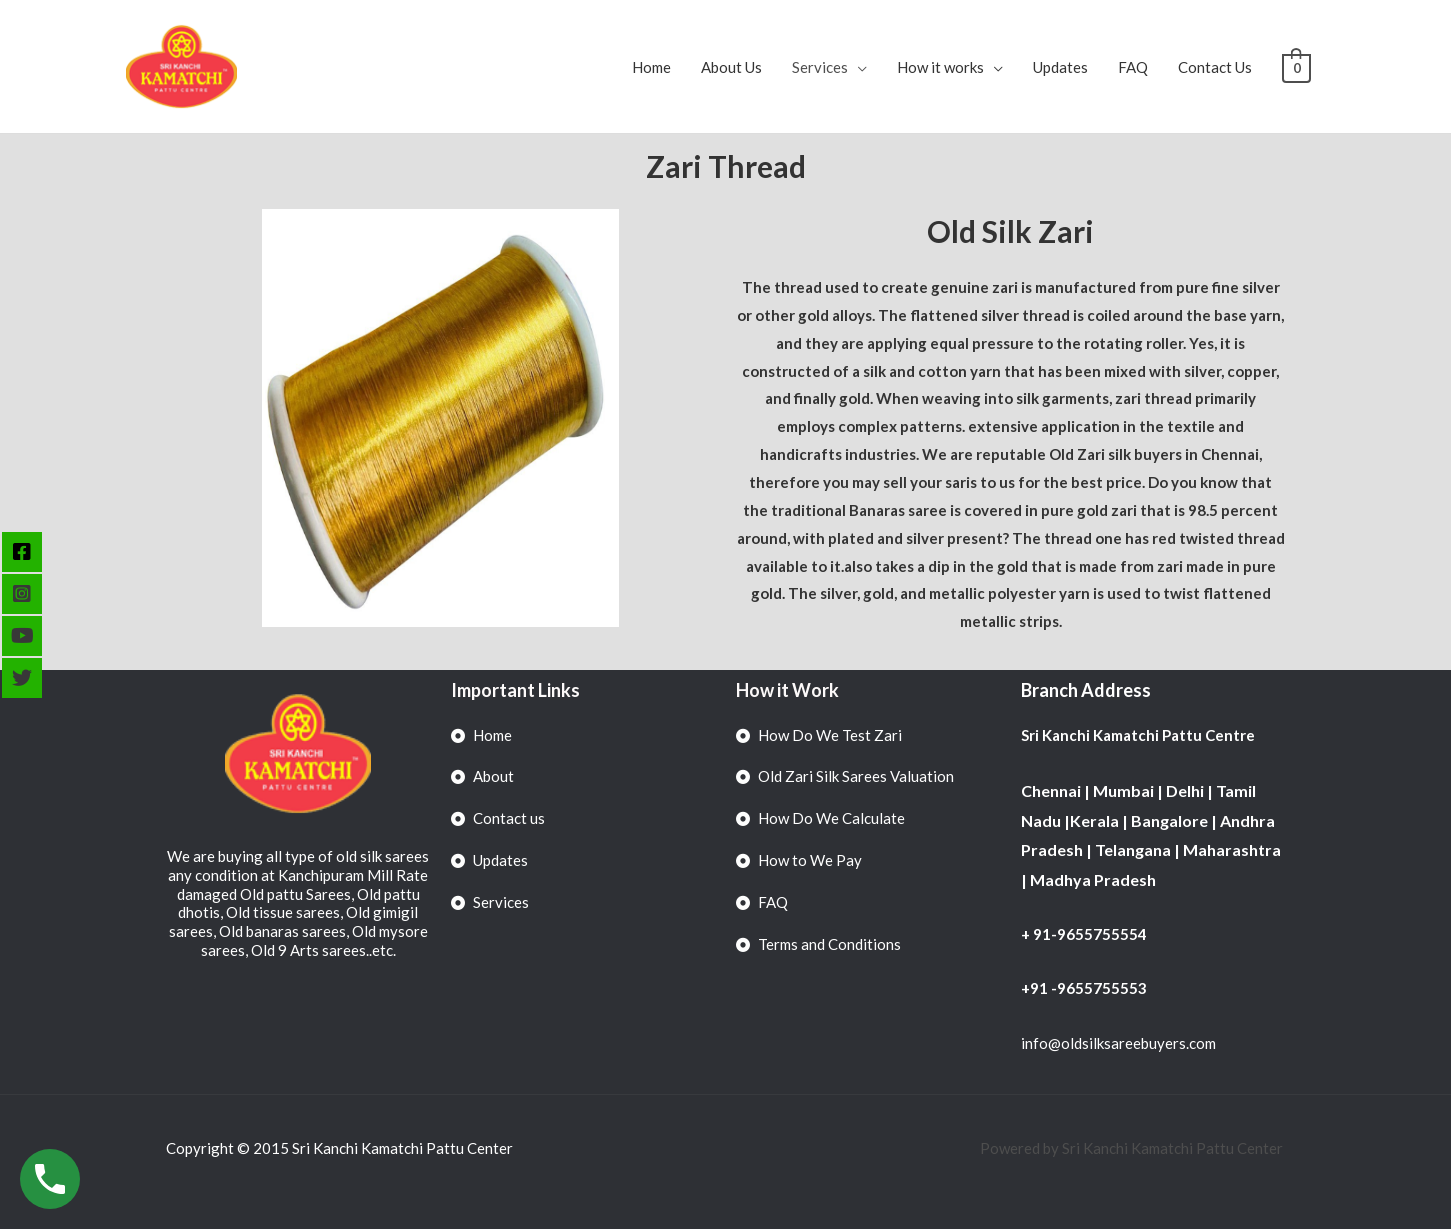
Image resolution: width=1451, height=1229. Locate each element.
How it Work (787, 690)
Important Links (515, 690)
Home (652, 67)
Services (821, 67)
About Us (732, 67)
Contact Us (1216, 67)
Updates (1061, 67)
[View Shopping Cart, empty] (1296, 67)
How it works (941, 67)
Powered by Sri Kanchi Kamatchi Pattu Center (1133, 1148)
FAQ (1134, 67)
